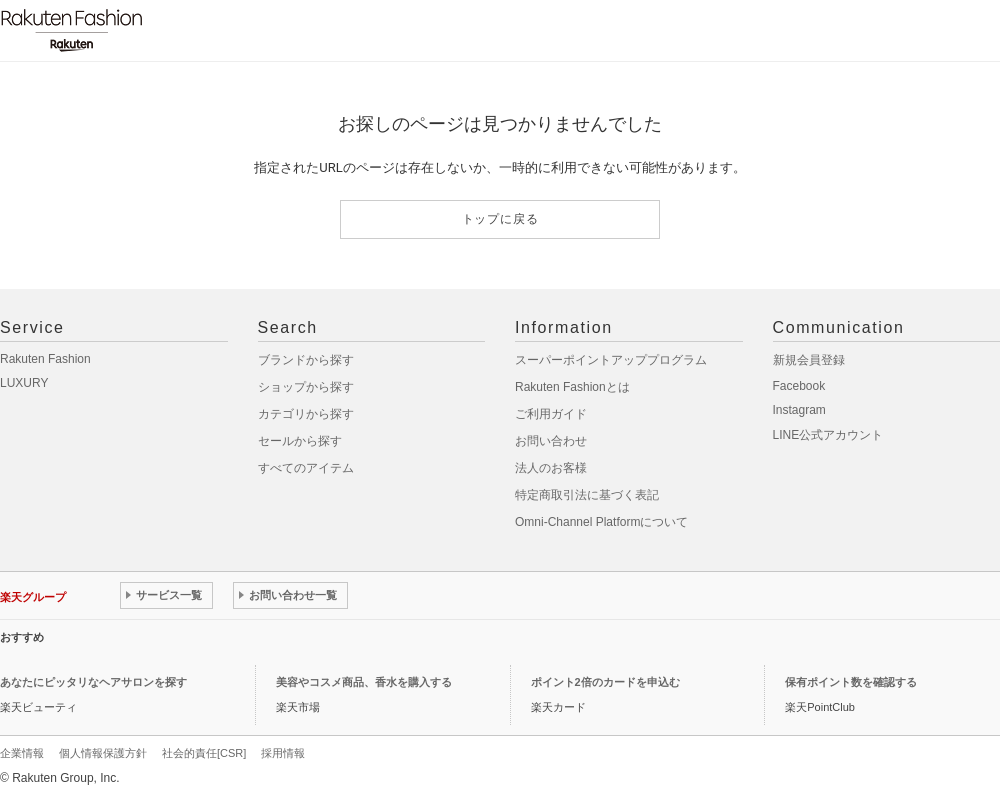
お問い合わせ (551, 441)
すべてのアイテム (306, 468)
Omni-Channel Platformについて (601, 522)
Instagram (799, 410)
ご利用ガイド (551, 414)
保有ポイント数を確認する (851, 682)
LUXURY (24, 383)
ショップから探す (306, 387)
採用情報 (283, 753)
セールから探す (300, 441)
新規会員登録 (809, 360)
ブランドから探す (306, 360)
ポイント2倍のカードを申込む (605, 682)
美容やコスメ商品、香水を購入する (364, 682)
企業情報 (22, 753)
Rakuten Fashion (45, 359)
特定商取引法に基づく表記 (587, 495)
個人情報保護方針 (103, 753)
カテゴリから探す (306, 414)
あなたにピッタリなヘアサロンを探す (93, 682)
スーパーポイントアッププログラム (611, 360)
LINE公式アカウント (828, 435)
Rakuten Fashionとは (572, 387)
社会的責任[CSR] (204, 753)
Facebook (799, 386)
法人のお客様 (551, 468)
